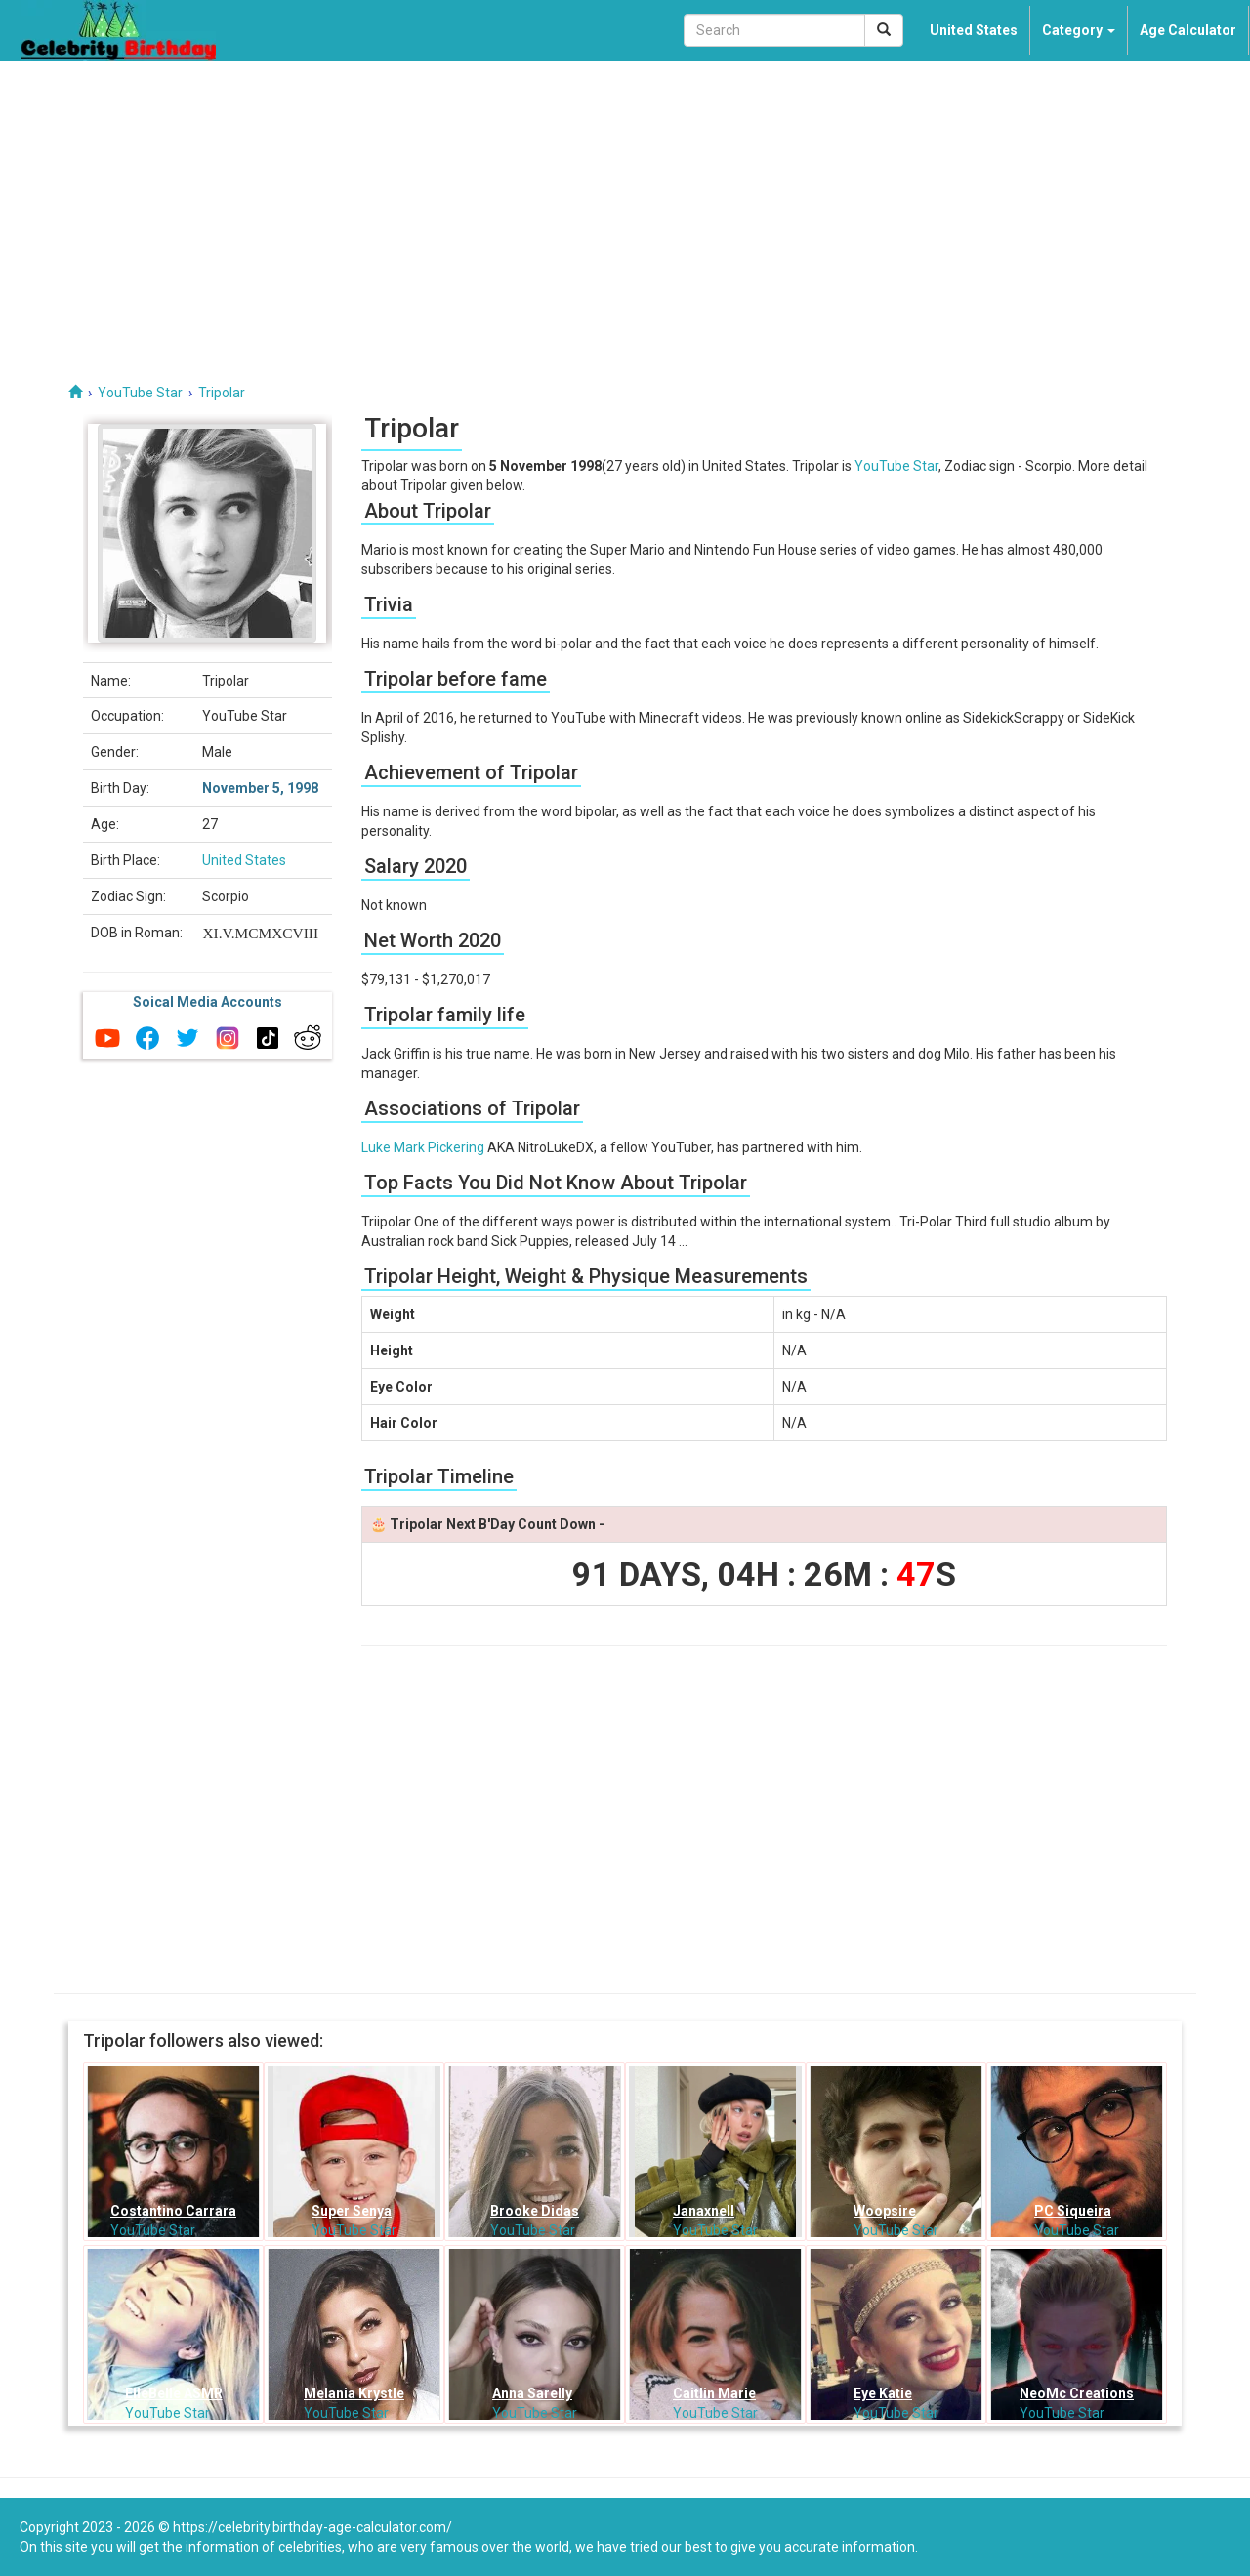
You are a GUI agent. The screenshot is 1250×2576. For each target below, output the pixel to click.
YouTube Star (896, 466)
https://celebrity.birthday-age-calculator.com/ (312, 2527)
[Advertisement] (625, 207)
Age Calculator (1188, 30)
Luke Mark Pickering (422, 1147)
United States (974, 30)
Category (1078, 30)
